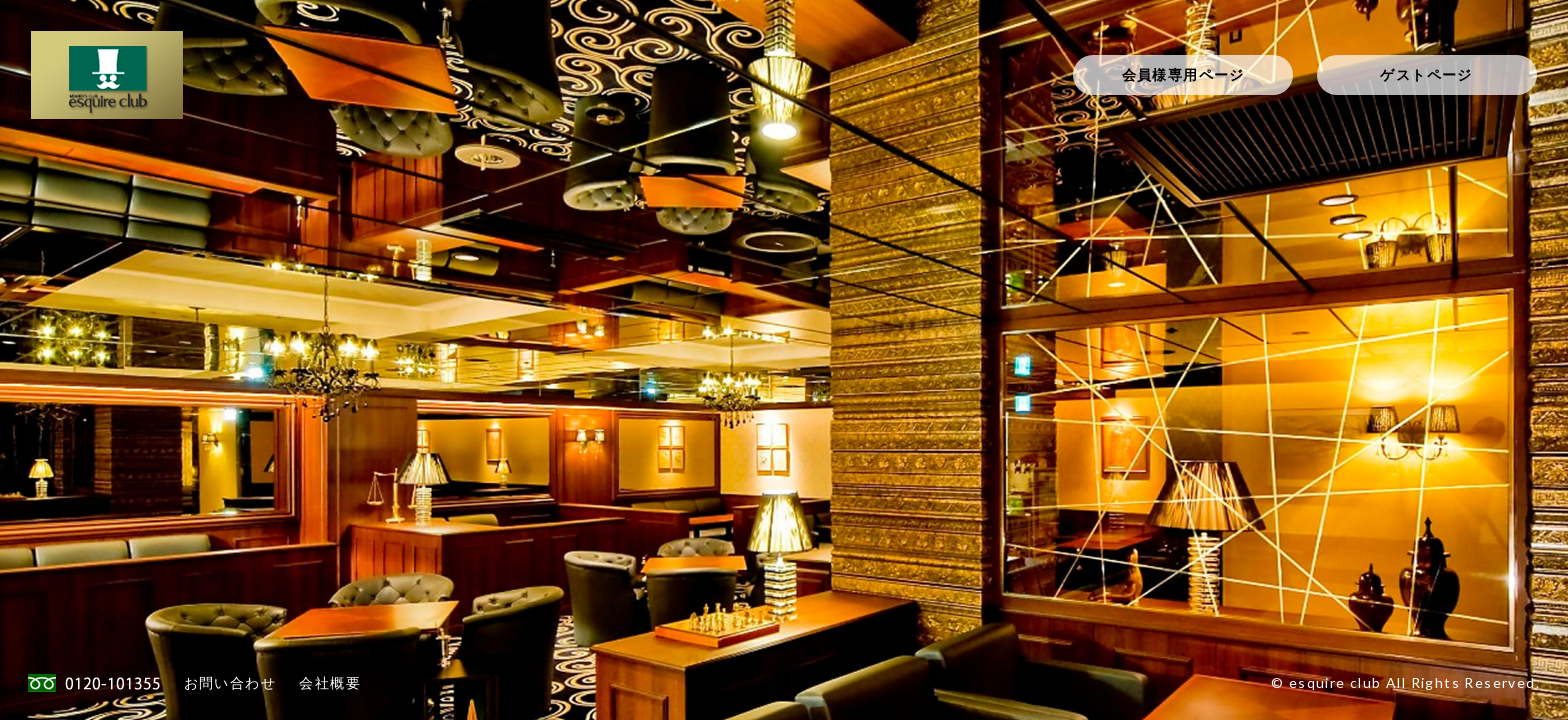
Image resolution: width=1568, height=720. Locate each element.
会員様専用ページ (1183, 74)
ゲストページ (1426, 74)
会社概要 (330, 682)
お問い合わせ (230, 682)
